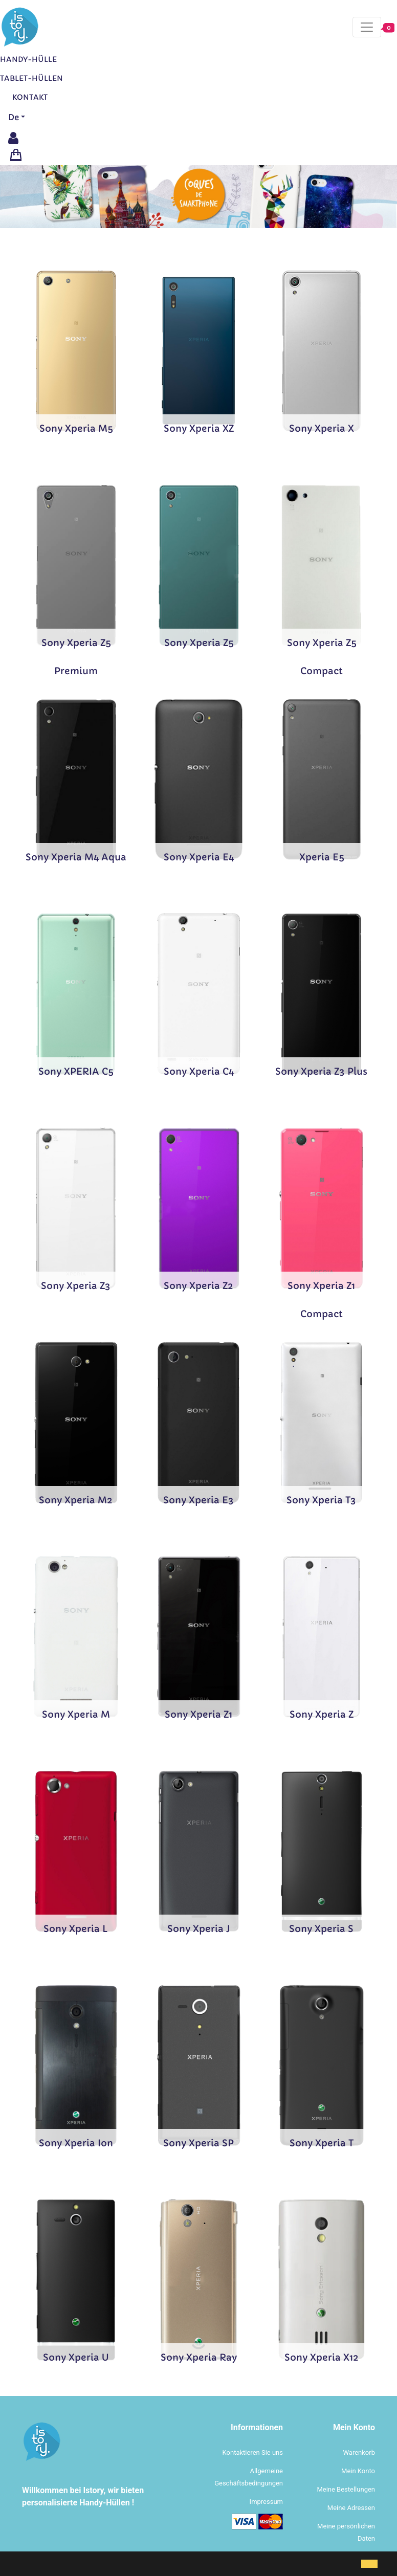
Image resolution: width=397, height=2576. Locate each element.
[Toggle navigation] (366, 27)
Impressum (266, 2501)
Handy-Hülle (28, 59)
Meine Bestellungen (346, 2489)
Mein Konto (358, 2471)
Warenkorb (359, 2452)
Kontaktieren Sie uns (253, 2452)
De (13, 117)
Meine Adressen (351, 2508)
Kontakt (30, 97)
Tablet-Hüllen (31, 78)
